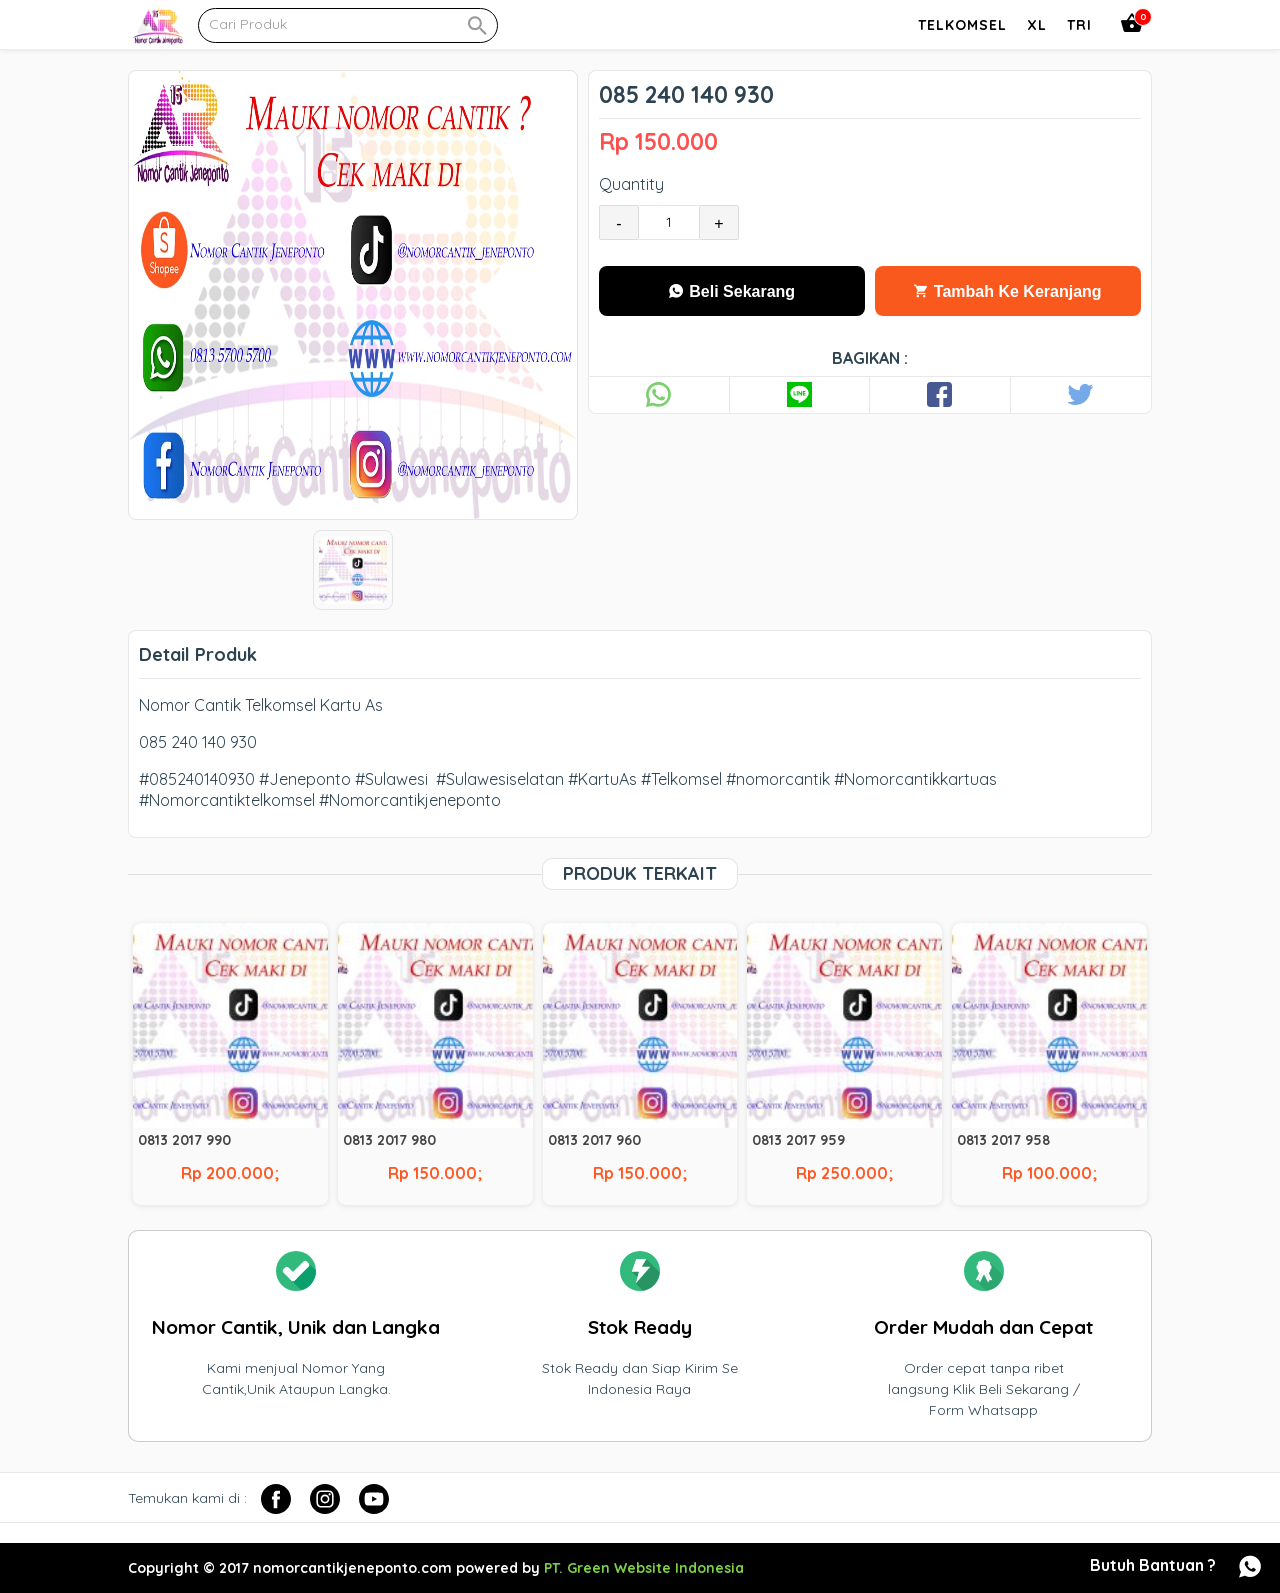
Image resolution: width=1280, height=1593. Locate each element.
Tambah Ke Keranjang (1007, 291)
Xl (1037, 25)
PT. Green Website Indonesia (644, 1568)
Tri (1079, 25)
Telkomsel (962, 25)
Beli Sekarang (732, 291)
